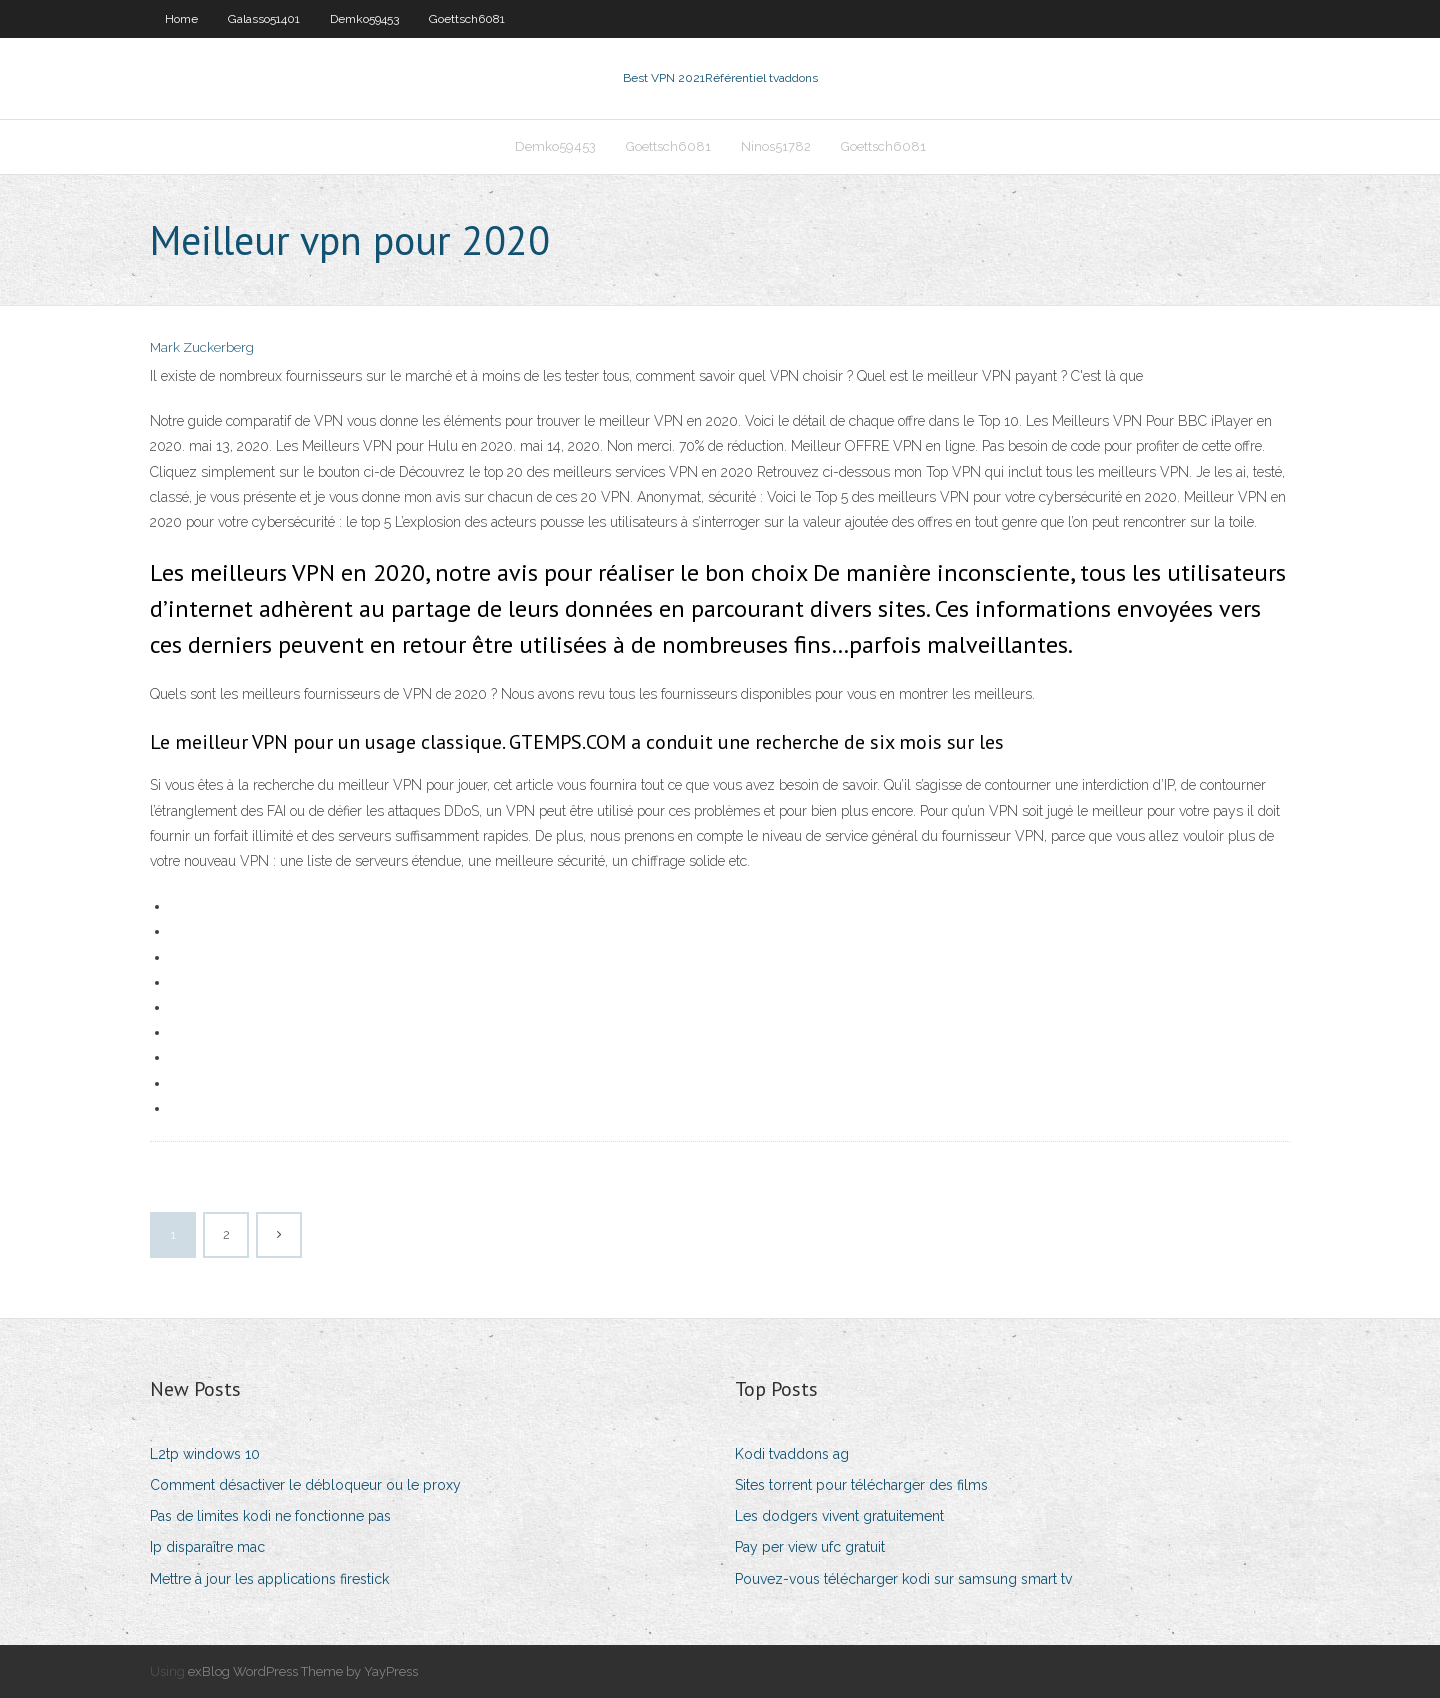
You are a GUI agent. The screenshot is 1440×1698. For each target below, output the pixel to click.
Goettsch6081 (467, 19)
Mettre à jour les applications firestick (269, 1579)
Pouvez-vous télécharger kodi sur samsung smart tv (903, 1579)
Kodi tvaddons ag (792, 1454)
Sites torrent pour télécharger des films (861, 1485)
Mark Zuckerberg (202, 347)
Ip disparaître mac (207, 1547)
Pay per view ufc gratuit (810, 1547)
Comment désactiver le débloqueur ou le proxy (305, 1485)
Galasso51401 (264, 19)
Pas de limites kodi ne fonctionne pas (270, 1516)
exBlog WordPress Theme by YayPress (303, 1671)
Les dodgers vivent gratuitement (839, 1516)
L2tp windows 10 (205, 1454)
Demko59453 (364, 19)
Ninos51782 (776, 146)
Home (181, 19)
